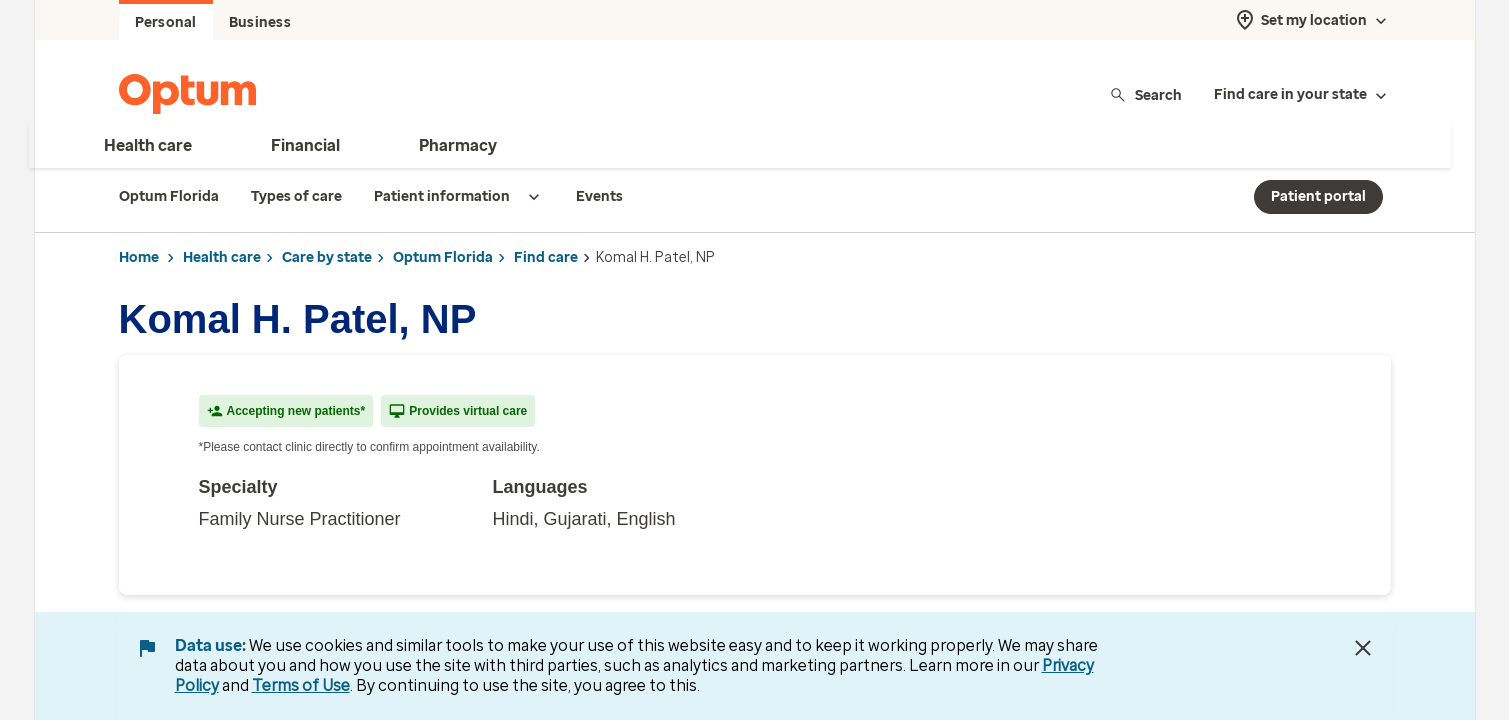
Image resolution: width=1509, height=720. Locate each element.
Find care (546, 257)
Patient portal (1318, 196)
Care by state (327, 257)
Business (260, 22)
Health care (222, 257)
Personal (166, 22)
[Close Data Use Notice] (1363, 648)
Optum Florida (443, 257)
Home (139, 257)
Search (1145, 94)
